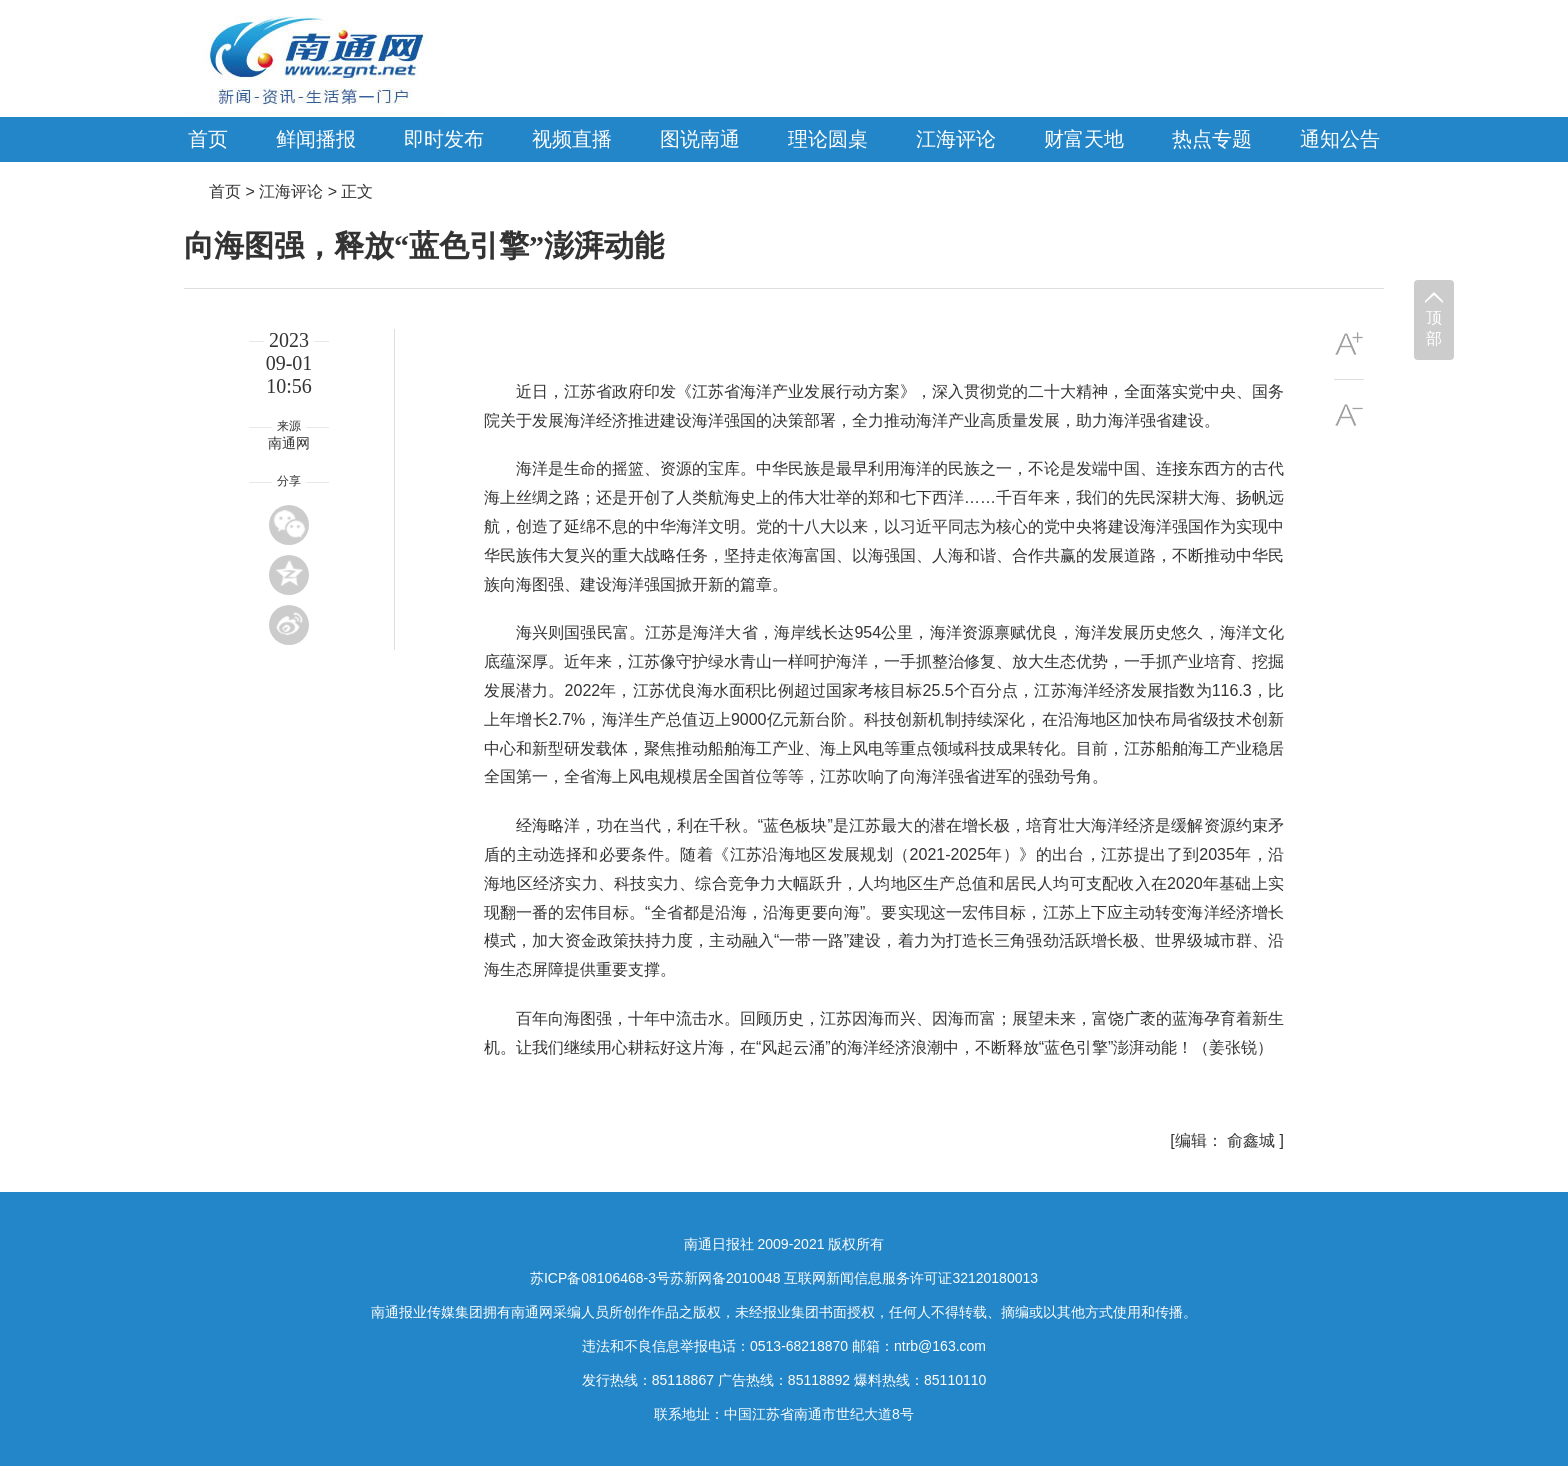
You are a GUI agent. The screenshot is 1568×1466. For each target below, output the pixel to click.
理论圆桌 (828, 139)
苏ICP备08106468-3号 (600, 1278)
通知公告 (1340, 139)
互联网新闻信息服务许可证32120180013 (911, 1278)
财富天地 (1084, 139)
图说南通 (700, 139)
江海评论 (956, 139)
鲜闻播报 (316, 139)
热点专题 (1212, 139)
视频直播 (572, 139)
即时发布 (444, 139)
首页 (208, 139)
